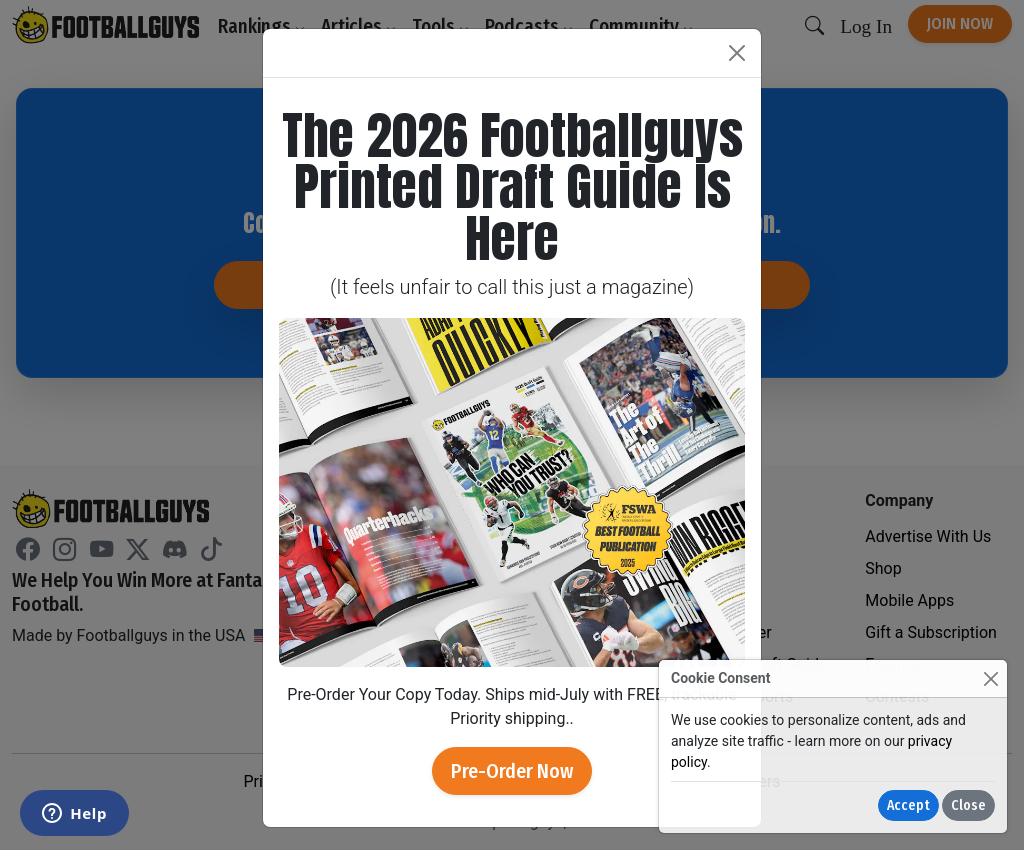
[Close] (990, 678)
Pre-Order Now (512, 771)
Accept (908, 805)
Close (968, 805)
